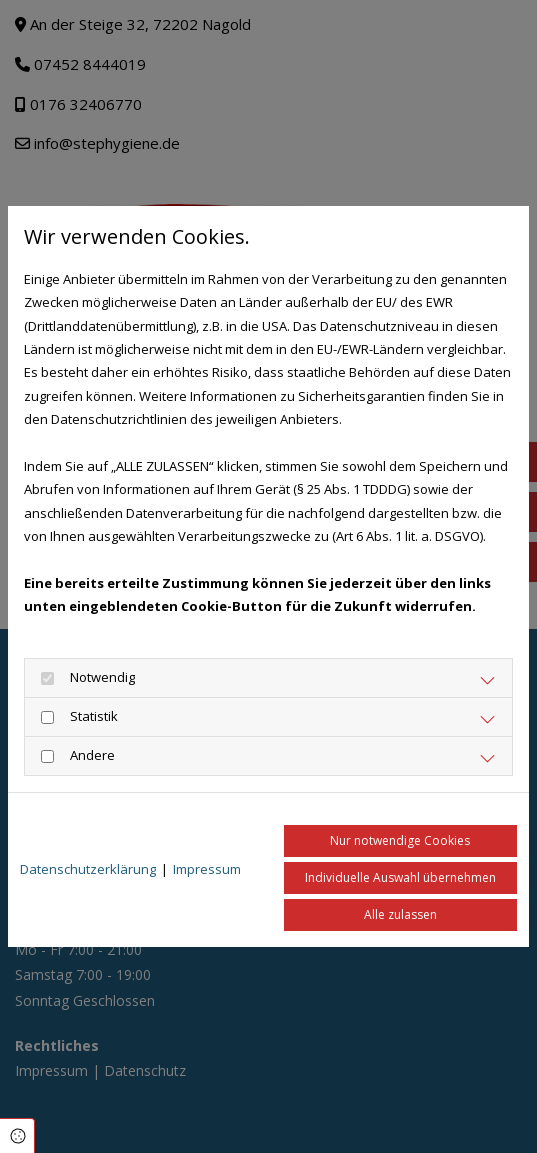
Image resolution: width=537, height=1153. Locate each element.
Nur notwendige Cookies (400, 840)
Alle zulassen (400, 914)
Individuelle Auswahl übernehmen (400, 877)
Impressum (207, 869)
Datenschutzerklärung (88, 869)
